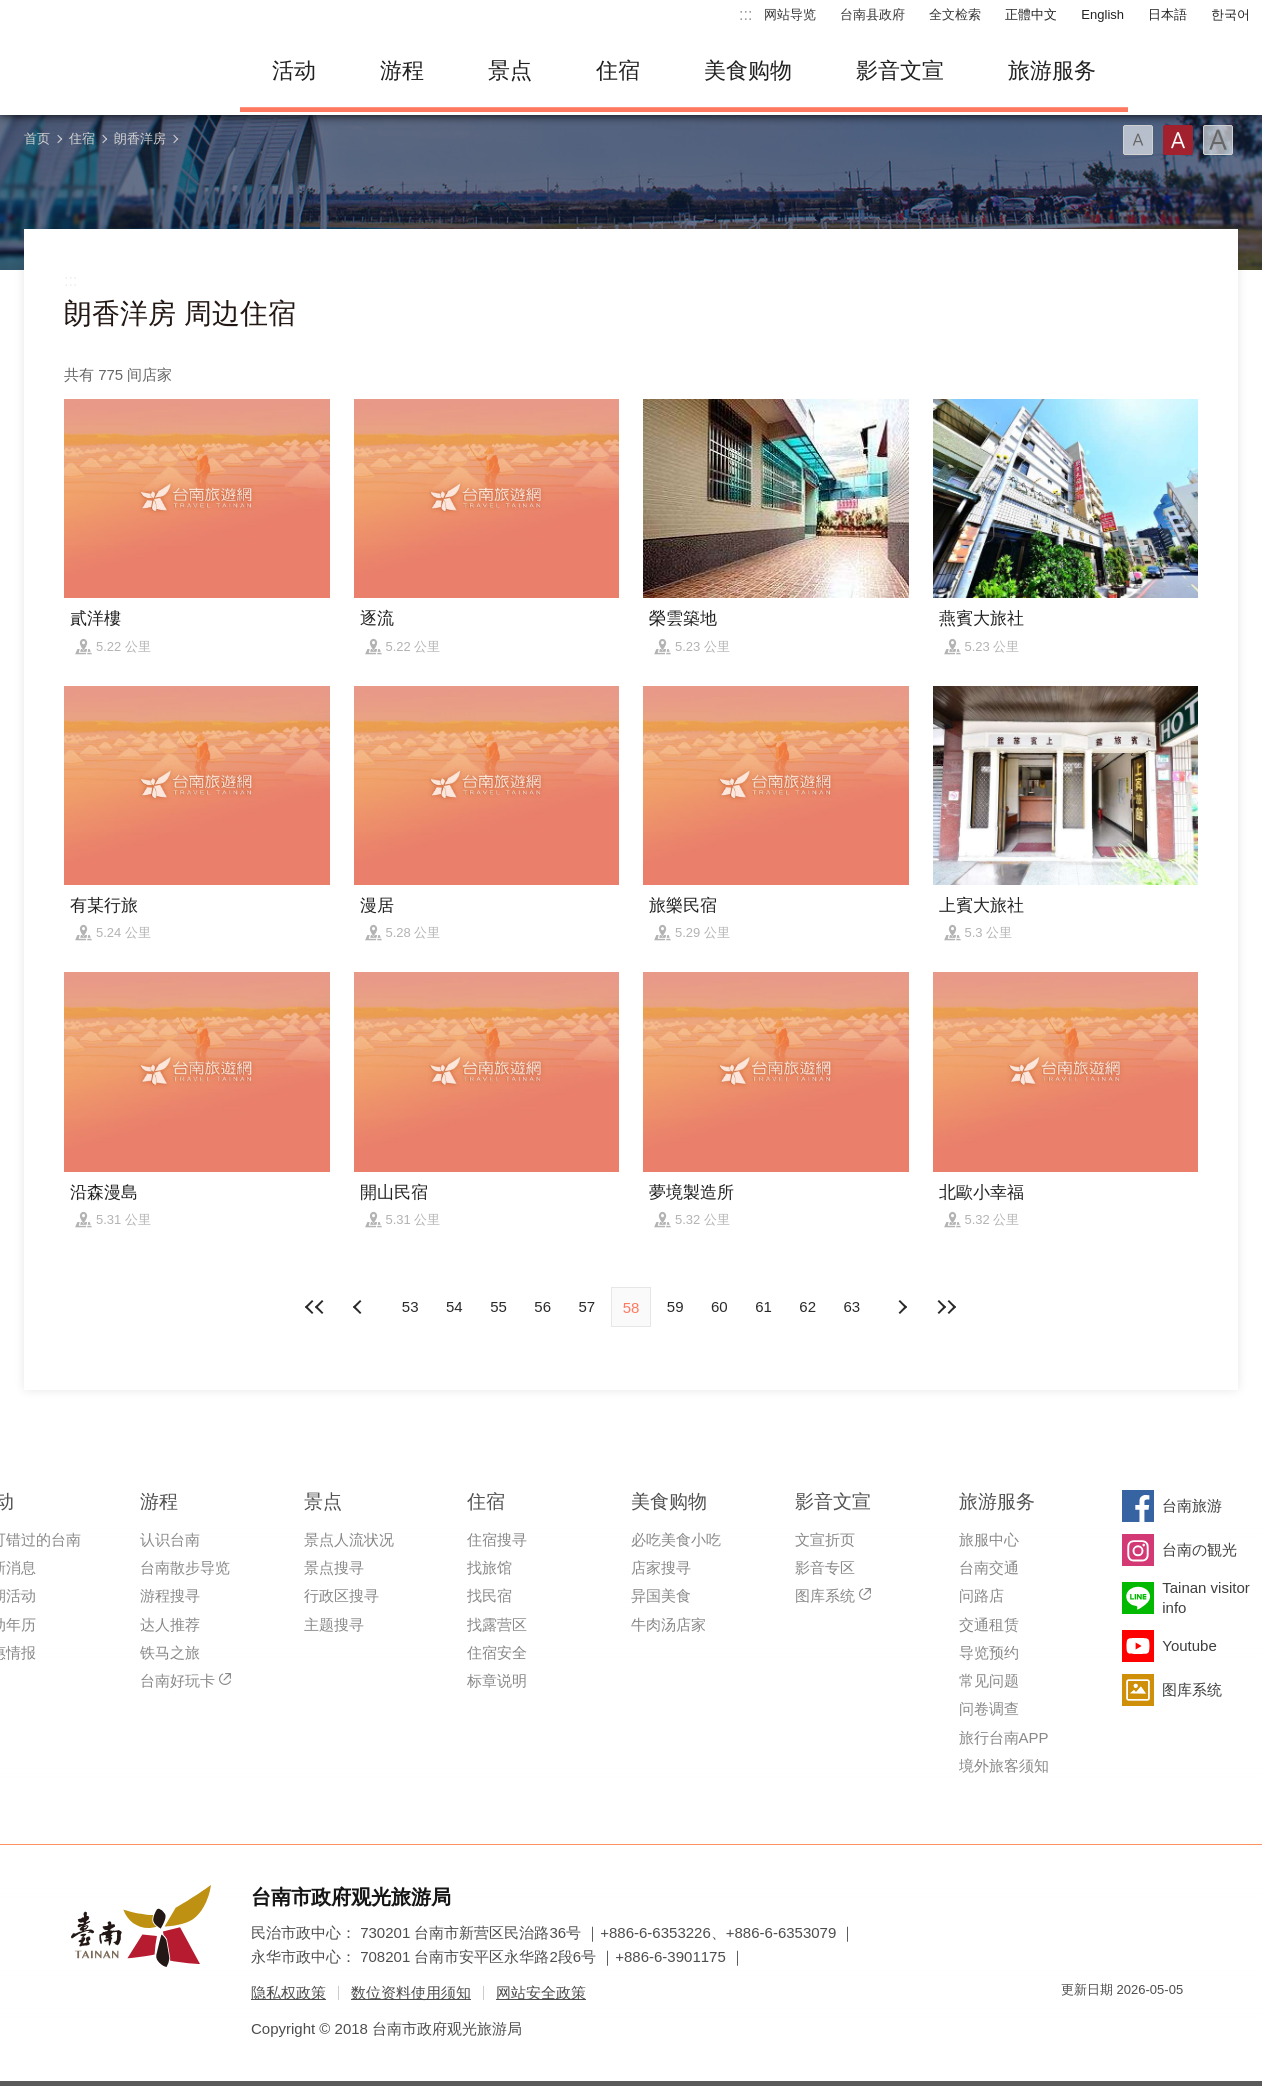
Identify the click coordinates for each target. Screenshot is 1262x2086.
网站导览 (790, 14)
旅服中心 (989, 1539)
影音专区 (825, 1567)
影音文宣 (900, 70)
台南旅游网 (110, 71)
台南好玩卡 (177, 1680)
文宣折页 (825, 1539)
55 (498, 1306)
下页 (360, 1307)
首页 (37, 138)
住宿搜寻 (497, 1539)
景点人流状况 (349, 1539)
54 (454, 1306)
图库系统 (825, 1595)
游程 (402, 70)
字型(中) (1178, 140)
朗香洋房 (140, 138)
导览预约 (989, 1652)
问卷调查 (989, 1708)
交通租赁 (989, 1624)
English (1102, 14)
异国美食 (661, 1595)
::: (745, 14)
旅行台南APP (1004, 1737)
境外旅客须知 (1004, 1765)
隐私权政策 (288, 1992)
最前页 (316, 1307)
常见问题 (989, 1680)
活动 (294, 70)
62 (807, 1306)
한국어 (1230, 14)
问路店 (981, 1595)
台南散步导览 (185, 1567)
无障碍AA (1147, 2025)
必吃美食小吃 (676, 1539)
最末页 (946, 1307)
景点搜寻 (334, 1567)
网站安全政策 (541, 1992)
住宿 (618, 70)
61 (763, 1306)
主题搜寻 (334, 1624)
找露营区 (497, 1624)
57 (586, 1306)
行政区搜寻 (341, 1595)
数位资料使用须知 (411, 1992)
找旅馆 (489, 1567)
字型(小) (1138, 140)
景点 (510, 70)
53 (410, 1306)
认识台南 (170, 1539)
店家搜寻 (661, 1567)
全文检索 (955, 14)
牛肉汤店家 (668, 1624)
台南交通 (989, 1567)
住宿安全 (497, 1652)
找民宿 (489, 1595)
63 (852, 1306)
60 (719, 1306)
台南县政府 (872, 14)
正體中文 (1031, 14)
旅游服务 (1052, 70)
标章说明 (497, 1680)
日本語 (1167, 14)
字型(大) (1218, 140)
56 (542, 1306)
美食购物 (748, 70)
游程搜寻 (170, 1595)
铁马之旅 (170, 1652)
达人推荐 (170, 1624)
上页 (902, 1307)
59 (675, 1306)
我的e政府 (1076, 2025)
